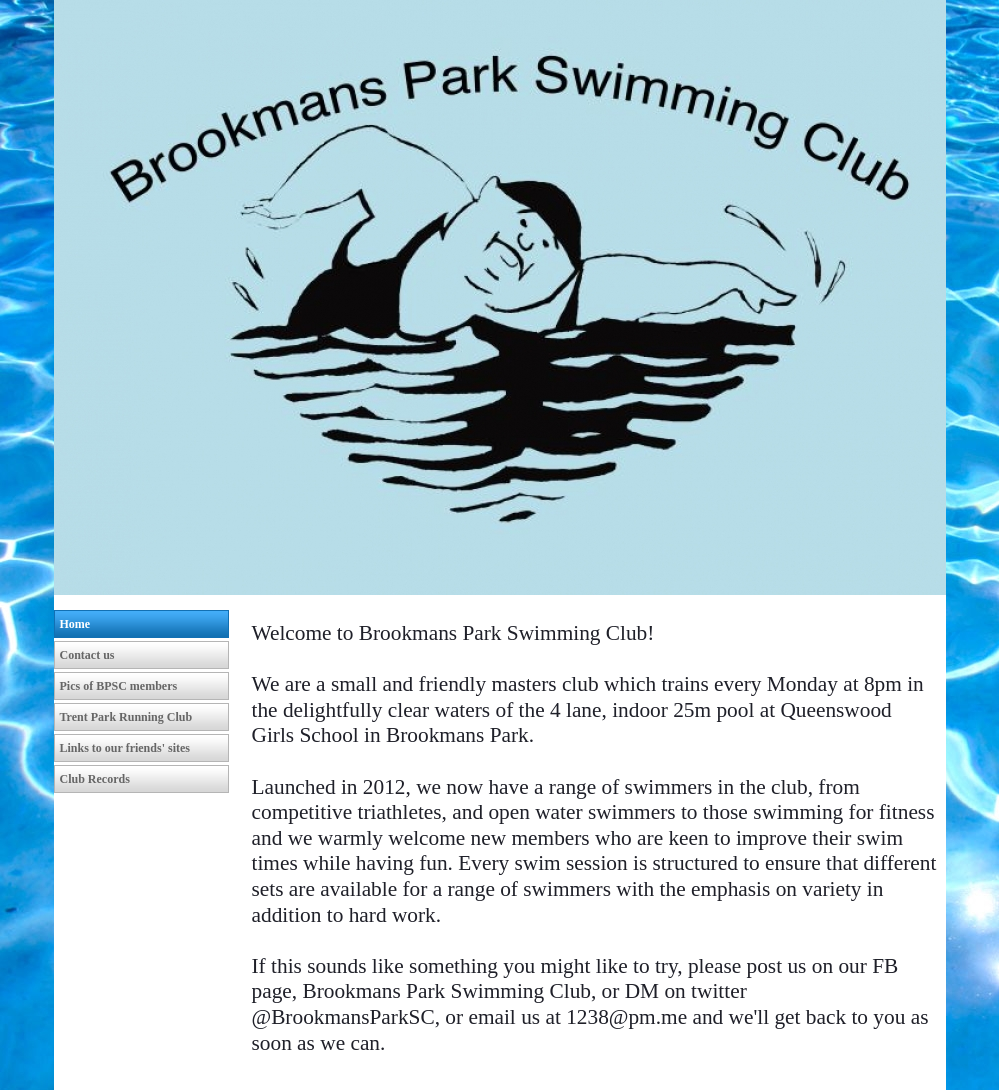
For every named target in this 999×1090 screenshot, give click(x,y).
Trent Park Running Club (126, 717)
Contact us (87, 655)
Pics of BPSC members (119, 686)
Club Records (95, 779)
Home (75, 624)
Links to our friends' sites (125, 748)
